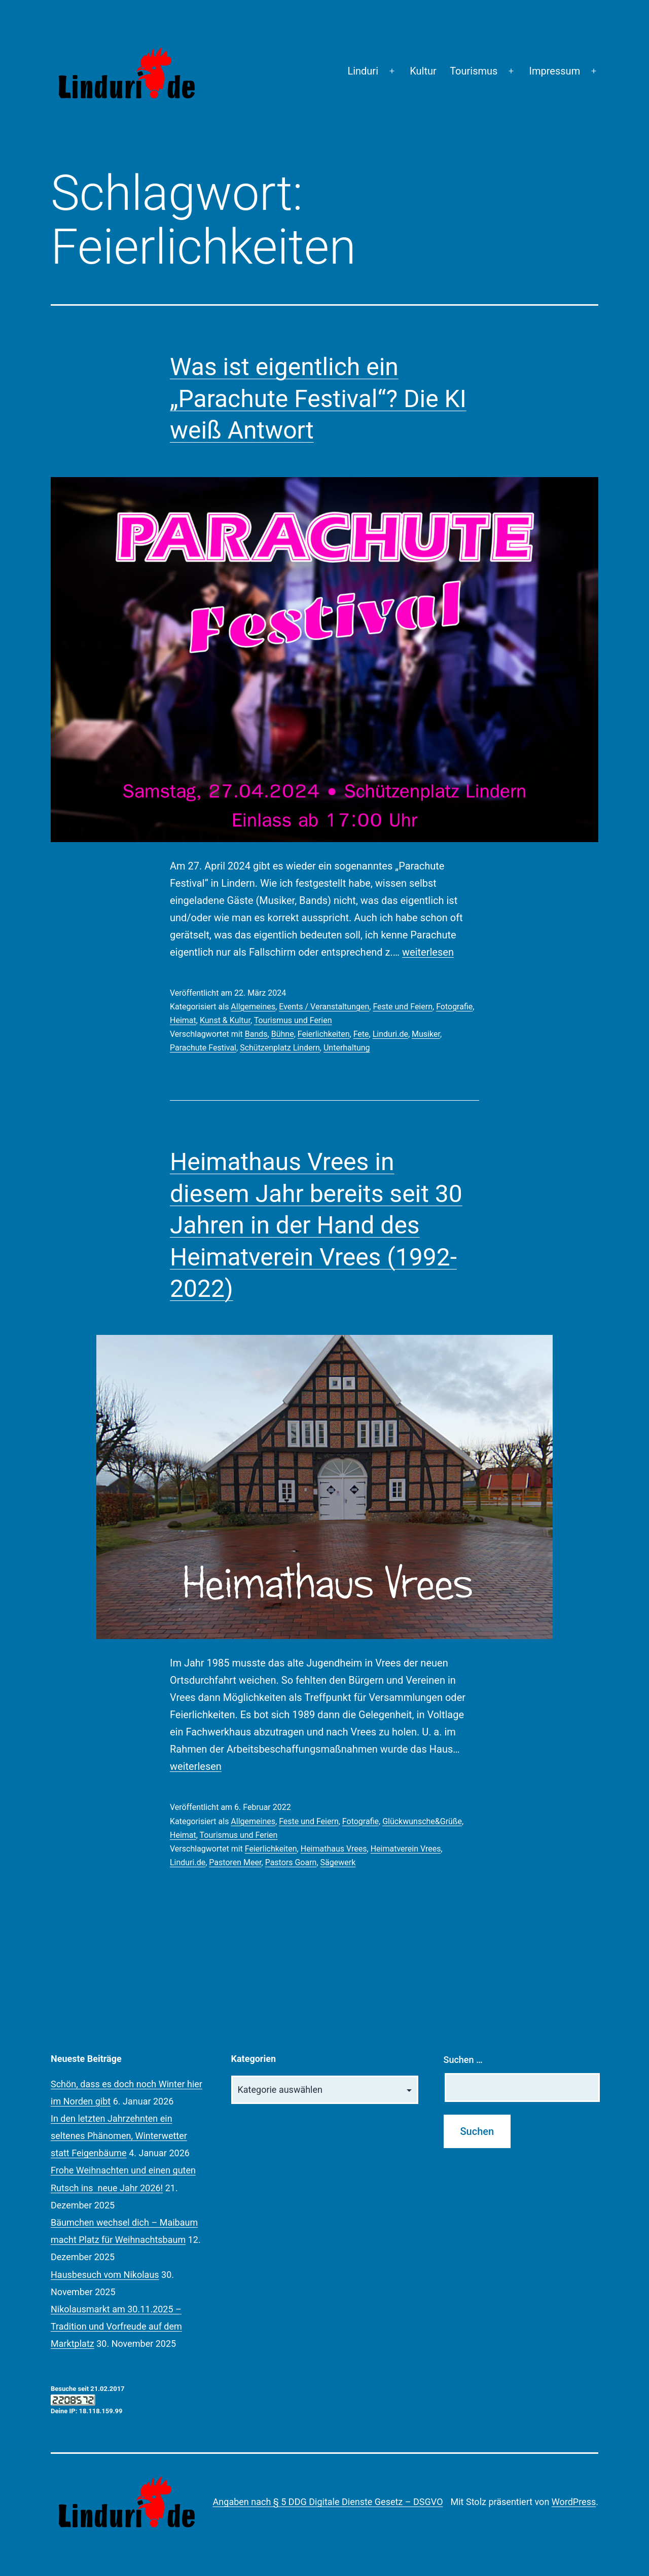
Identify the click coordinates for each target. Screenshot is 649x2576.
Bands (256, 1034)
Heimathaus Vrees (334, 1849)
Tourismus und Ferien (293, 1020)
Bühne (282, 1034)
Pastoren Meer (235, 1862)
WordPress (574, 2501)
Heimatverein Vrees (406, 1849)
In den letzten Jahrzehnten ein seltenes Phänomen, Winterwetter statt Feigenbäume (119, 2135)
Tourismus (473, 71)
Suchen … (463, 2059)
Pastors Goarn (291, 1862)
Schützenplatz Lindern (280, 1048)
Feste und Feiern (402, 1006)
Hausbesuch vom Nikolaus (105, 2274)
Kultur (423, 71)
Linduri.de (390, 1034)
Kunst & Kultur (225, 1020)
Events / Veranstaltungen (324, 1006)
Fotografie (454, 1006)
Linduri (362, 71)
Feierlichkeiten (324, 1034)
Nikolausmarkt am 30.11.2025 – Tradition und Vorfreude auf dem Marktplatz (116, 2326)
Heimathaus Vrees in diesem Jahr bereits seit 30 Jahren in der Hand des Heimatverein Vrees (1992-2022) (316, 1225)
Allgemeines (253, 1006)
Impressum (555, 71)
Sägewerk (338, 1862)
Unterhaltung (346, 1048)
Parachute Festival (203, 1048)
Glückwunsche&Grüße (422, 1821)
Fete (361, 1034)
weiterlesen (428, 952)
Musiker (426, 1034)
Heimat (183, 1020)
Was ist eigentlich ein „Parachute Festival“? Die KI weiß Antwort (318, 398)
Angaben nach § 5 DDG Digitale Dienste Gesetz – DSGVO (328, 2501)
